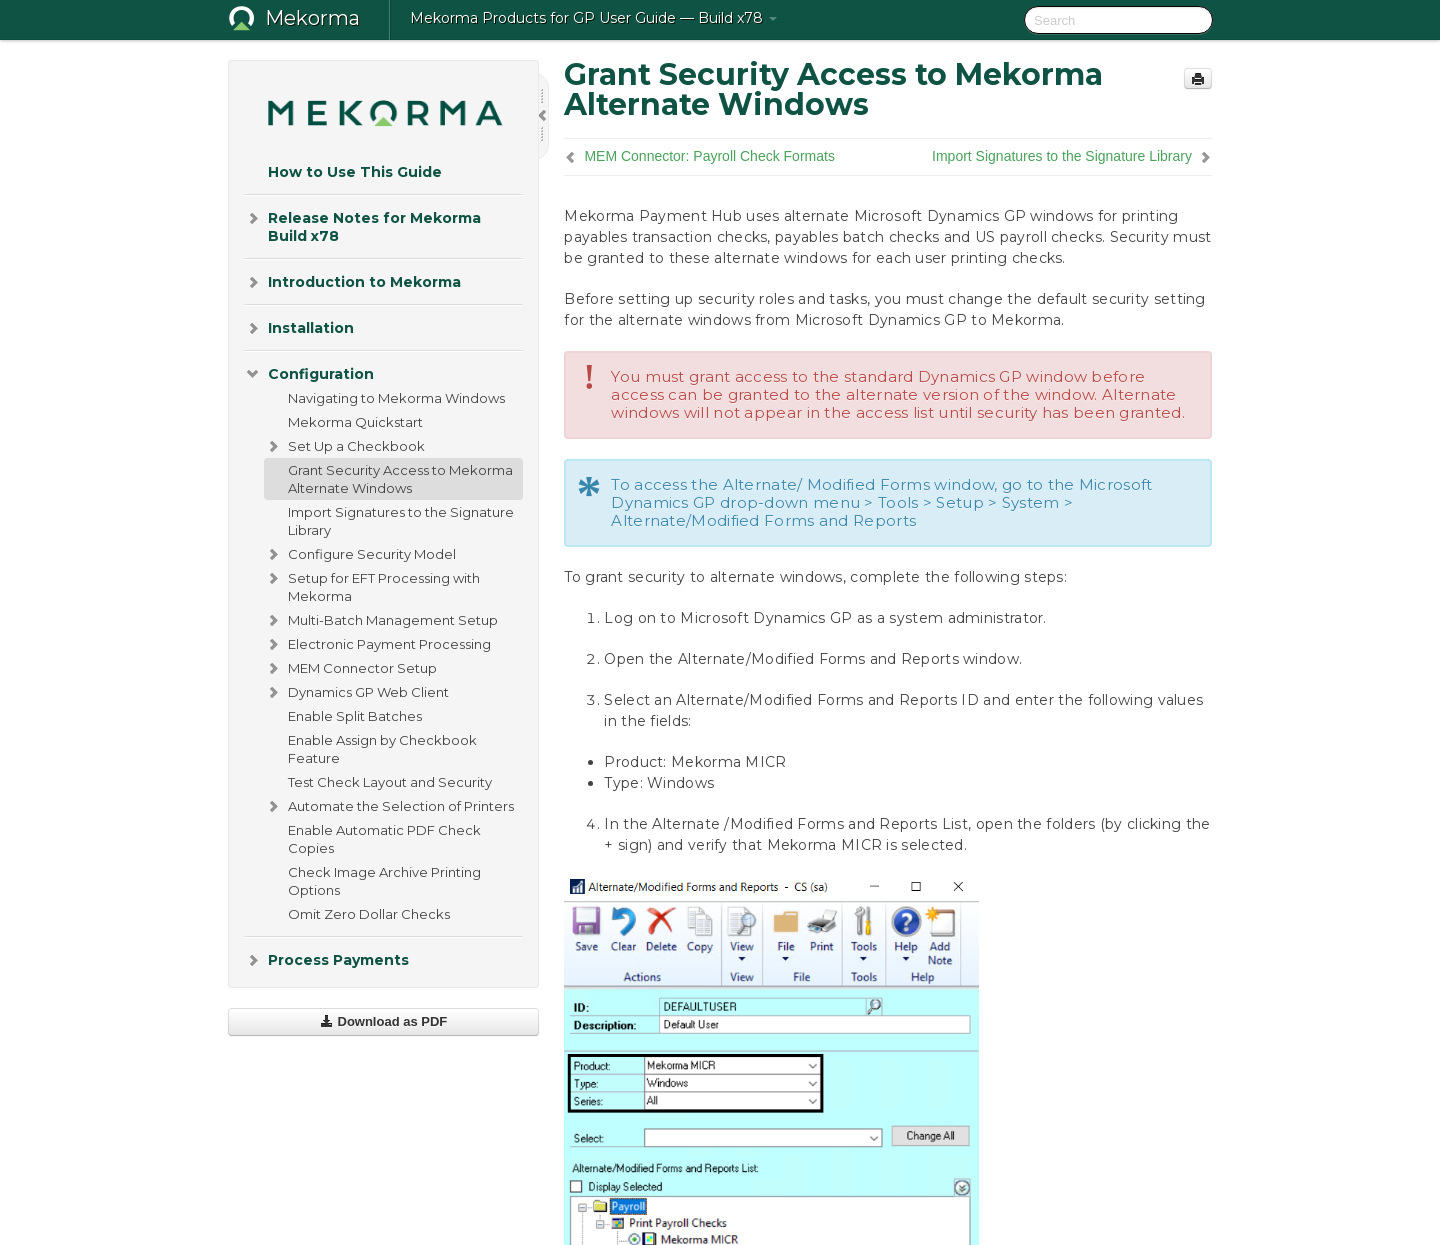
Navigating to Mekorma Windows (396, 398)
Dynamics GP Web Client (356, 692)
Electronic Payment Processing (377, 644)
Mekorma (312, 18)
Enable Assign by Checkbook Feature (382, 749)
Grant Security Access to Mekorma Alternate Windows (400, 479)
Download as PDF (383, 1021)
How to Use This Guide (355, 172)
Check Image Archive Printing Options (384, 881)
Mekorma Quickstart (355, 422)
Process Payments (326, 960)
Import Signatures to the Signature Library (401, 521)
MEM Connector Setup (350, 668)
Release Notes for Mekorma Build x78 (362, 225)
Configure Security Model (360, 554)
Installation (299, 328)
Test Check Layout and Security (390, 782)
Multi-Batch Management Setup (381, 620)
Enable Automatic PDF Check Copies (384, 839)
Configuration (309, 374)
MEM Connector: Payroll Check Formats (709, 156)
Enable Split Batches (355, 716)
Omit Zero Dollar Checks (369, 914)
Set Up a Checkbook (344, 446)
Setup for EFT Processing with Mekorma (372, 585)
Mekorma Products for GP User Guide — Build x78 (593, 18)
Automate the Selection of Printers (389, 806)
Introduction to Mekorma (352, 282)
